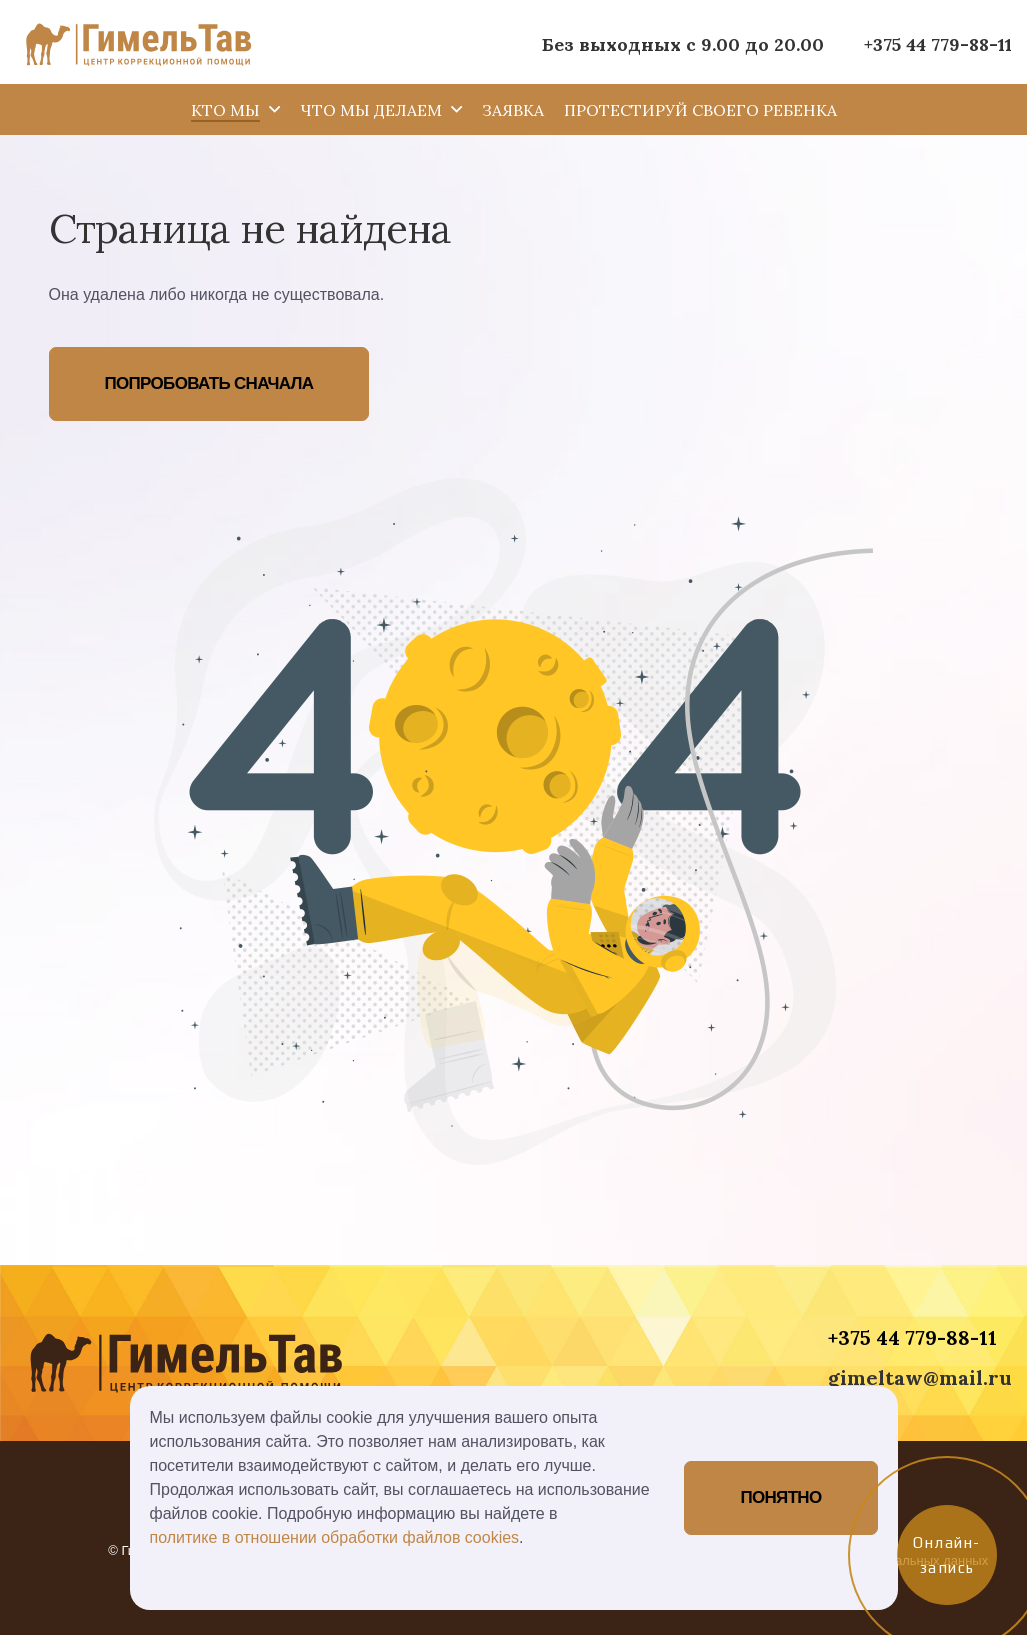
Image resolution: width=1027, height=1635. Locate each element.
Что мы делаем (371, 110)
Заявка (513, 110)
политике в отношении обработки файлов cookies (335, 1537)
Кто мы (225, 110)
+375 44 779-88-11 (938, 44)
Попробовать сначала (209, 383)
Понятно (780, 1497)
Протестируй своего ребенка (700, 110)
